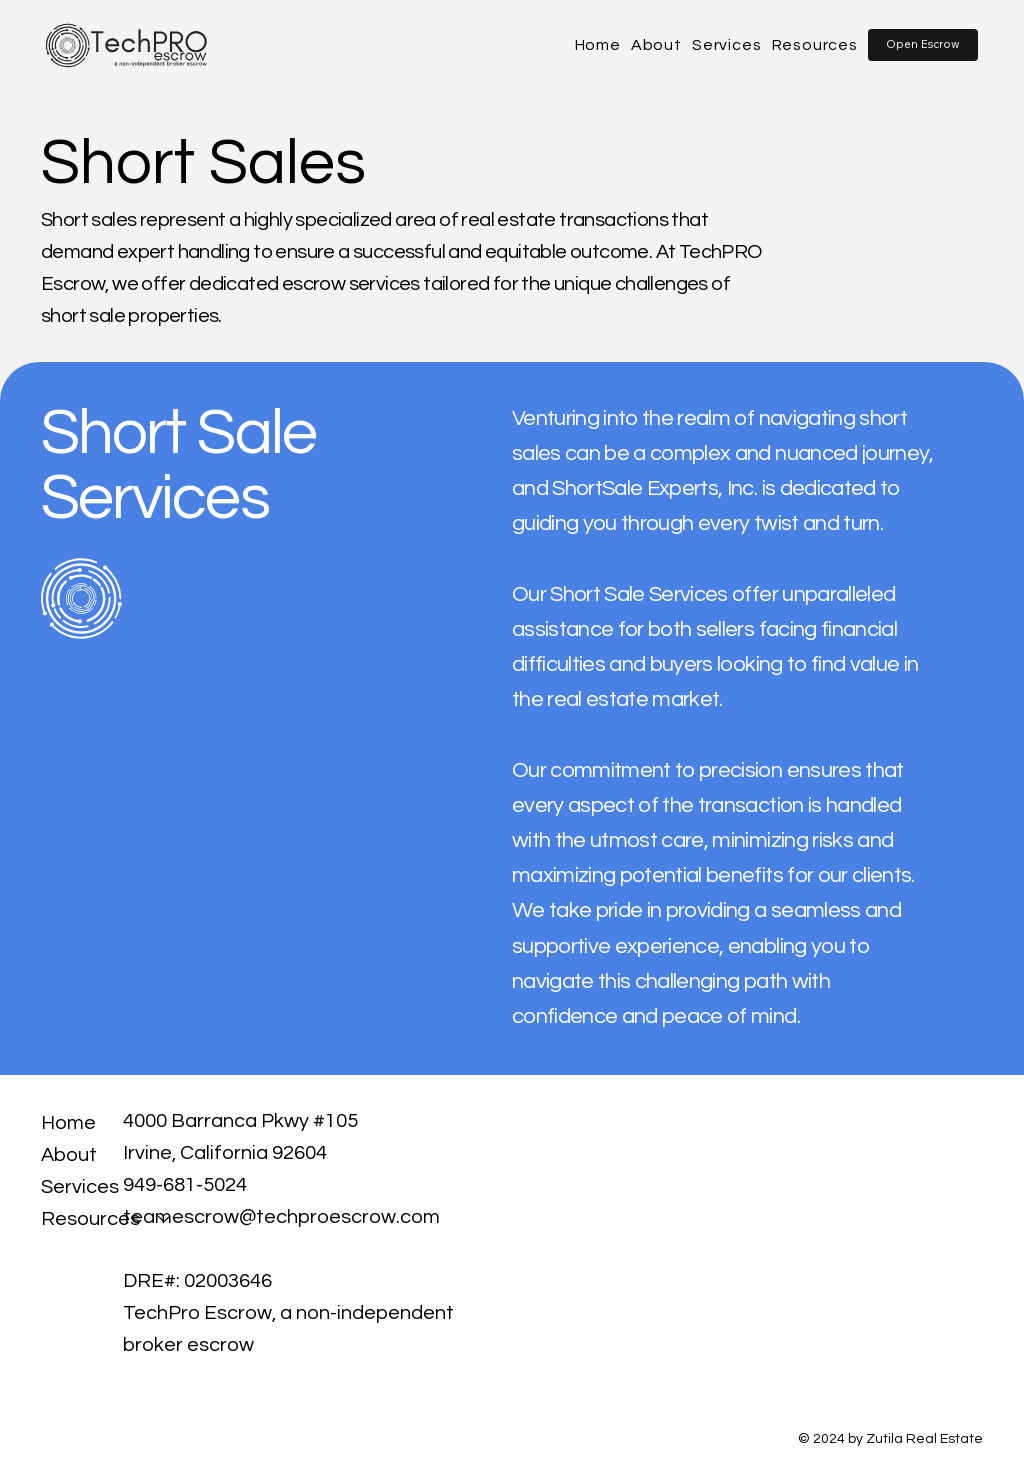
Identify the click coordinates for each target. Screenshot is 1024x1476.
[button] (923, 44)
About (69, 1155)
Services (80, 1187)
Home (68, 1123)
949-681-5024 (185, 1185)
